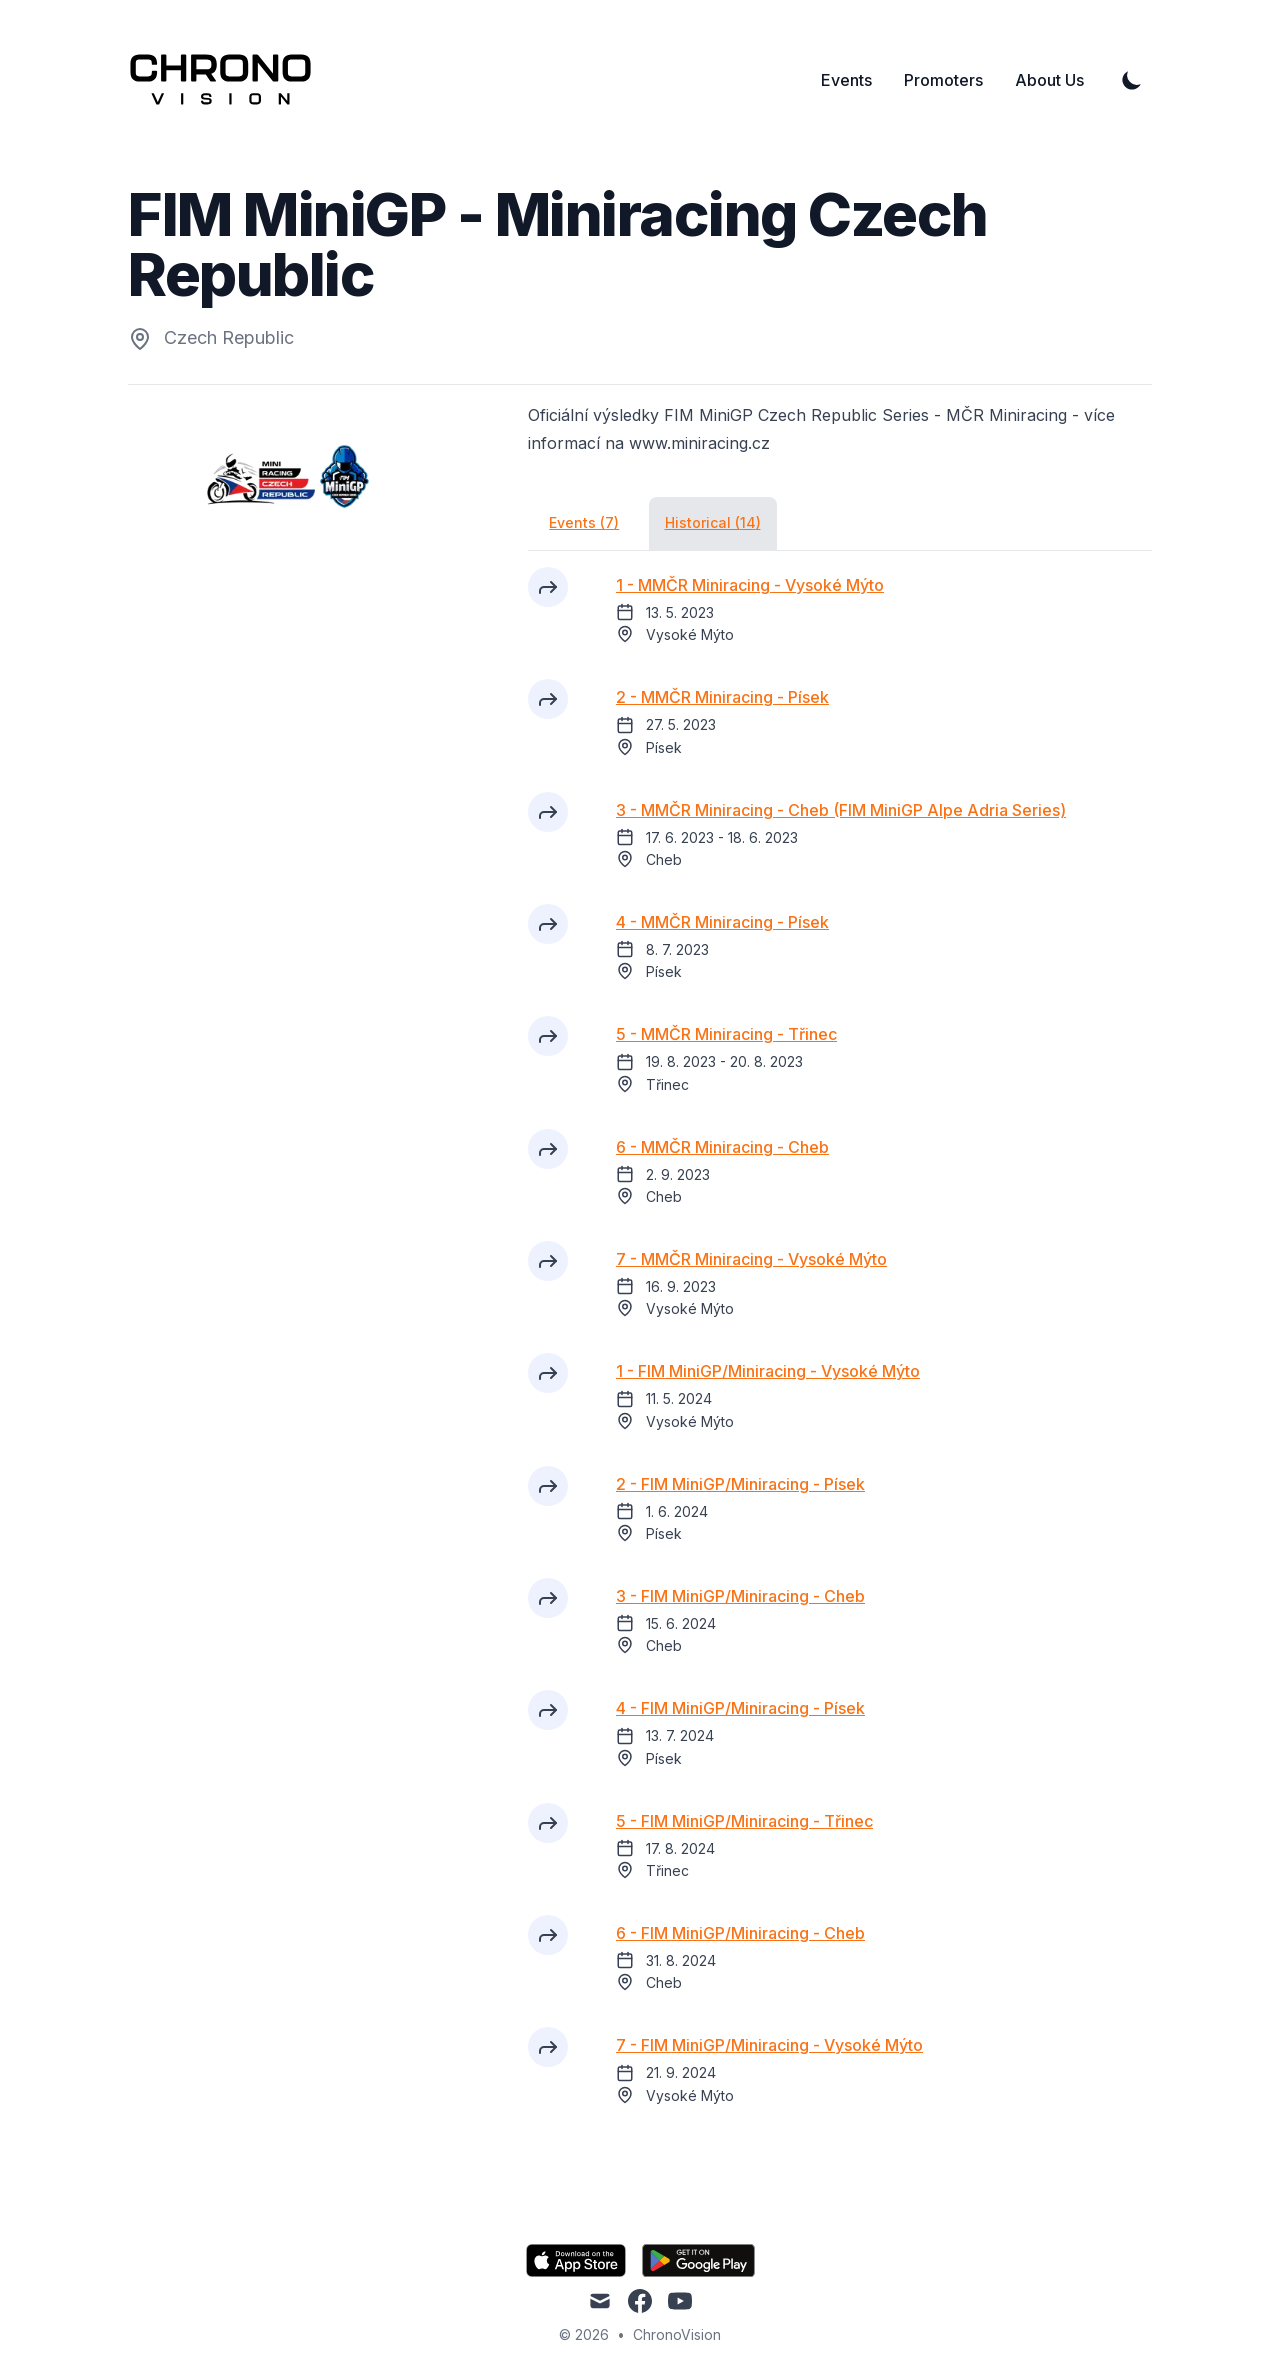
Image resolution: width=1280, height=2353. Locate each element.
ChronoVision (677, 2334)
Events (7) (584, 522)
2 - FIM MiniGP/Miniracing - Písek (740, 1484)
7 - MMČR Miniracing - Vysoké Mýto (751, 1259)
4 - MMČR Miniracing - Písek (722, 922)
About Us (1049, 80)
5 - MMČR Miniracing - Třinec (726, 1034)
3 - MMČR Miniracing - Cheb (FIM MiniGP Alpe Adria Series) (841, 810)
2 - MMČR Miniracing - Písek (722, 697)
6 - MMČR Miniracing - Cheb (722, 1147)
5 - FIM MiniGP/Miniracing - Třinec (744, 1821)
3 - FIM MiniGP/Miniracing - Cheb (740, 1596)
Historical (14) (713, 522)
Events (846, 80)
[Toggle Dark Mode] (1132, 80)
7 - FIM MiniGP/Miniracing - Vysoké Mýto (769, 2045)
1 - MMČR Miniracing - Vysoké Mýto (750, 585)
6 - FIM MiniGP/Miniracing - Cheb (740, 1933)
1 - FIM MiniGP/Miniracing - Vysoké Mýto (768, 1371)
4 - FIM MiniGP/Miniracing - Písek (740, 1708)
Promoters (943, 80)
